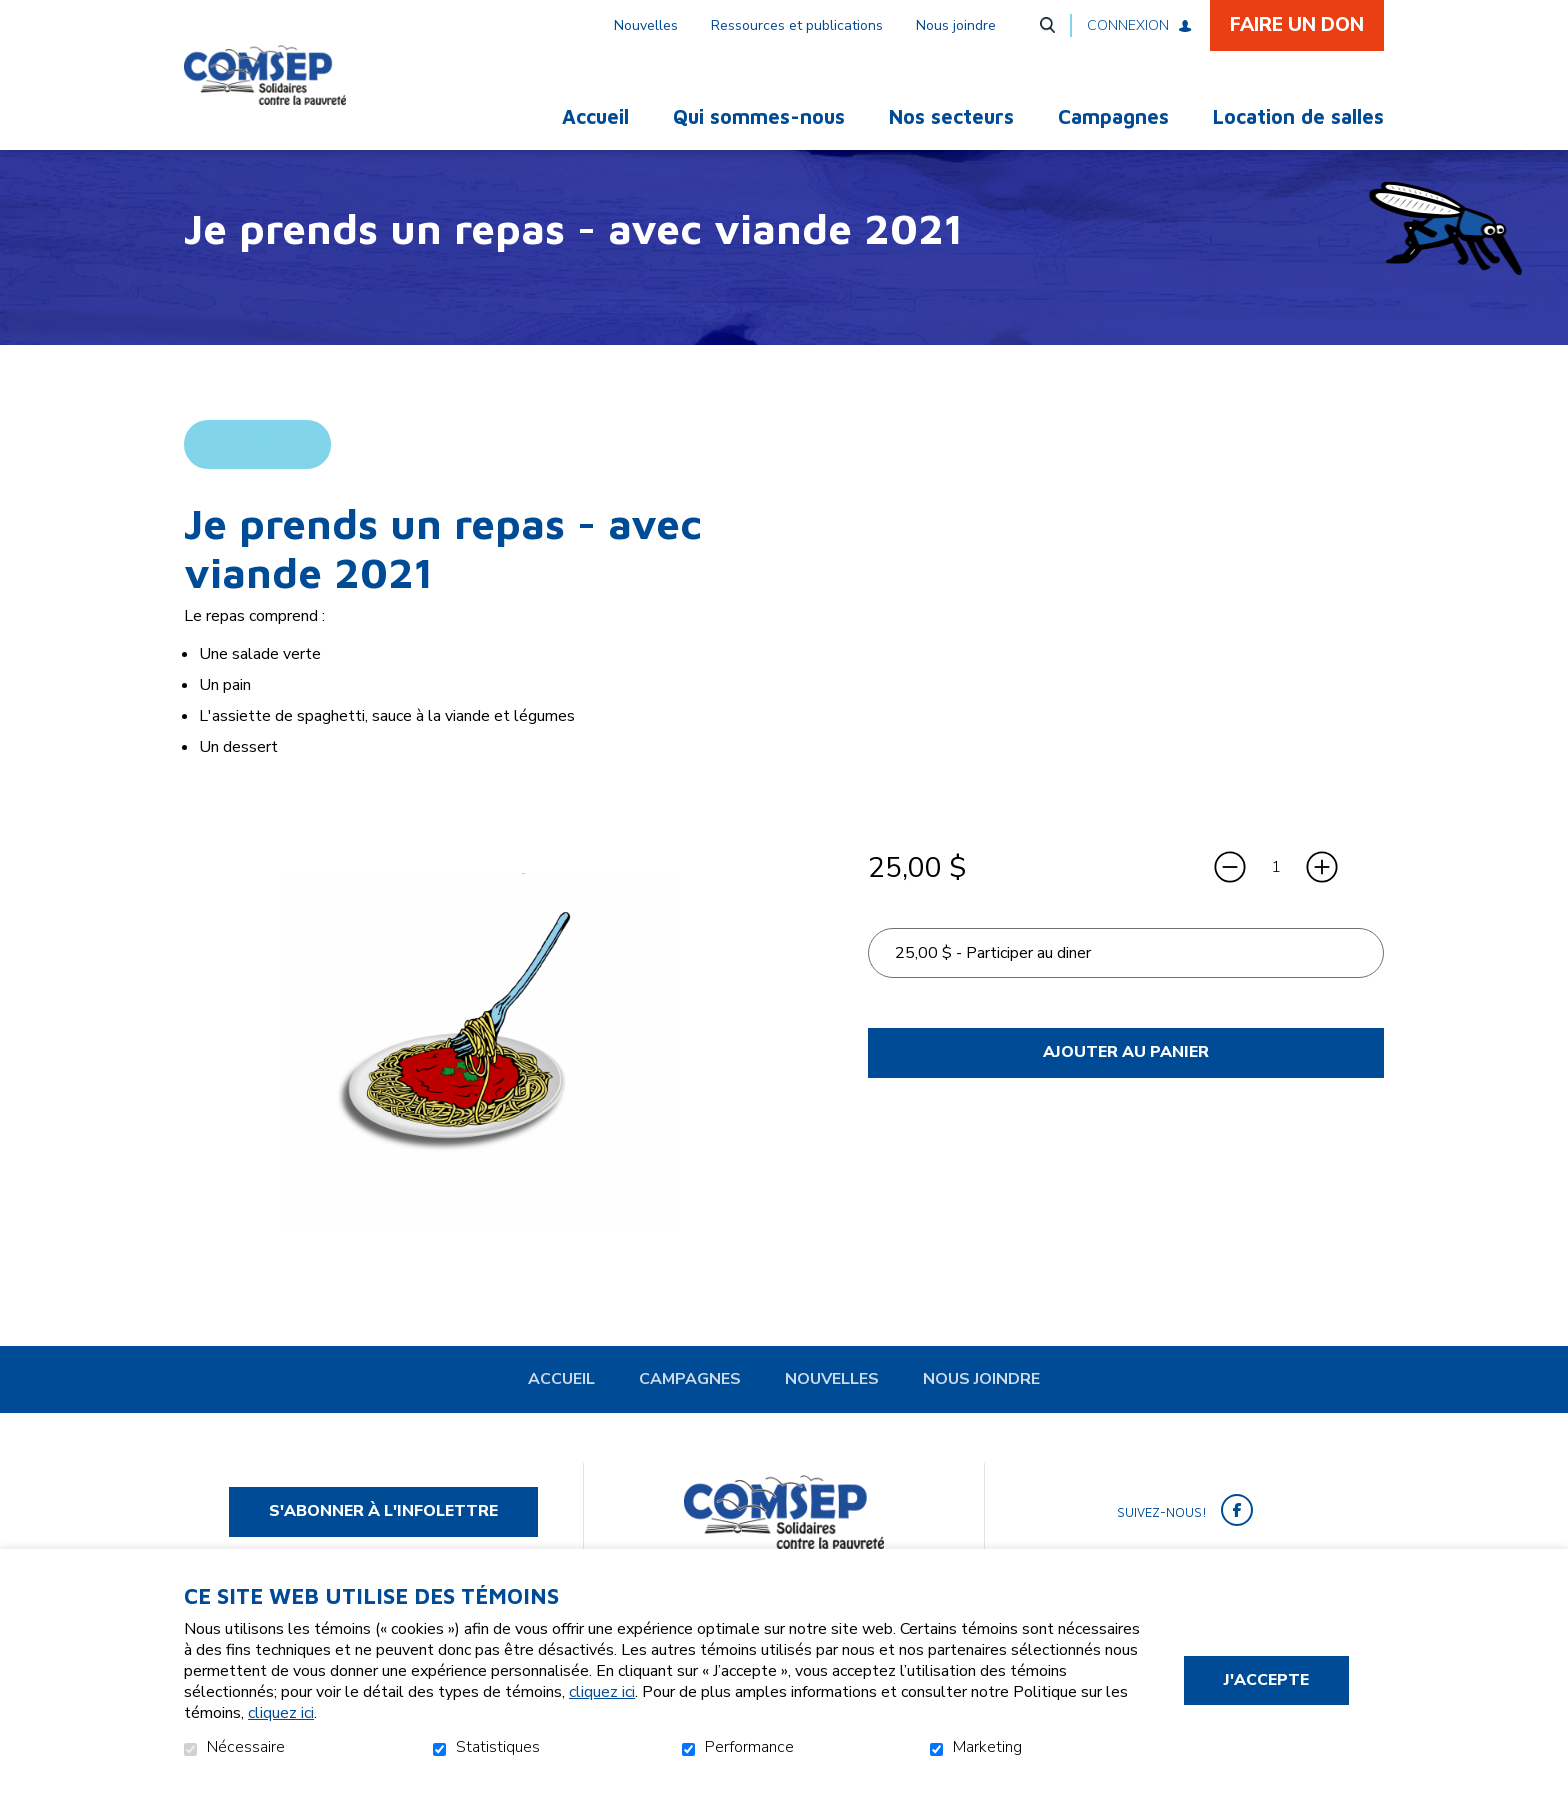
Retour (257, 477)
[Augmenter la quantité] (1322, 900)
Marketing (987, 1748)
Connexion (1128, 25)
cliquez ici (602, 1692)
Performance (749, 1748)
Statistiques (498, 1748)
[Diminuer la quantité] (1230, 900)
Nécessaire (246, 1748)
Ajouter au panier (1126, 1085)
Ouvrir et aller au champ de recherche (1047, 25)
